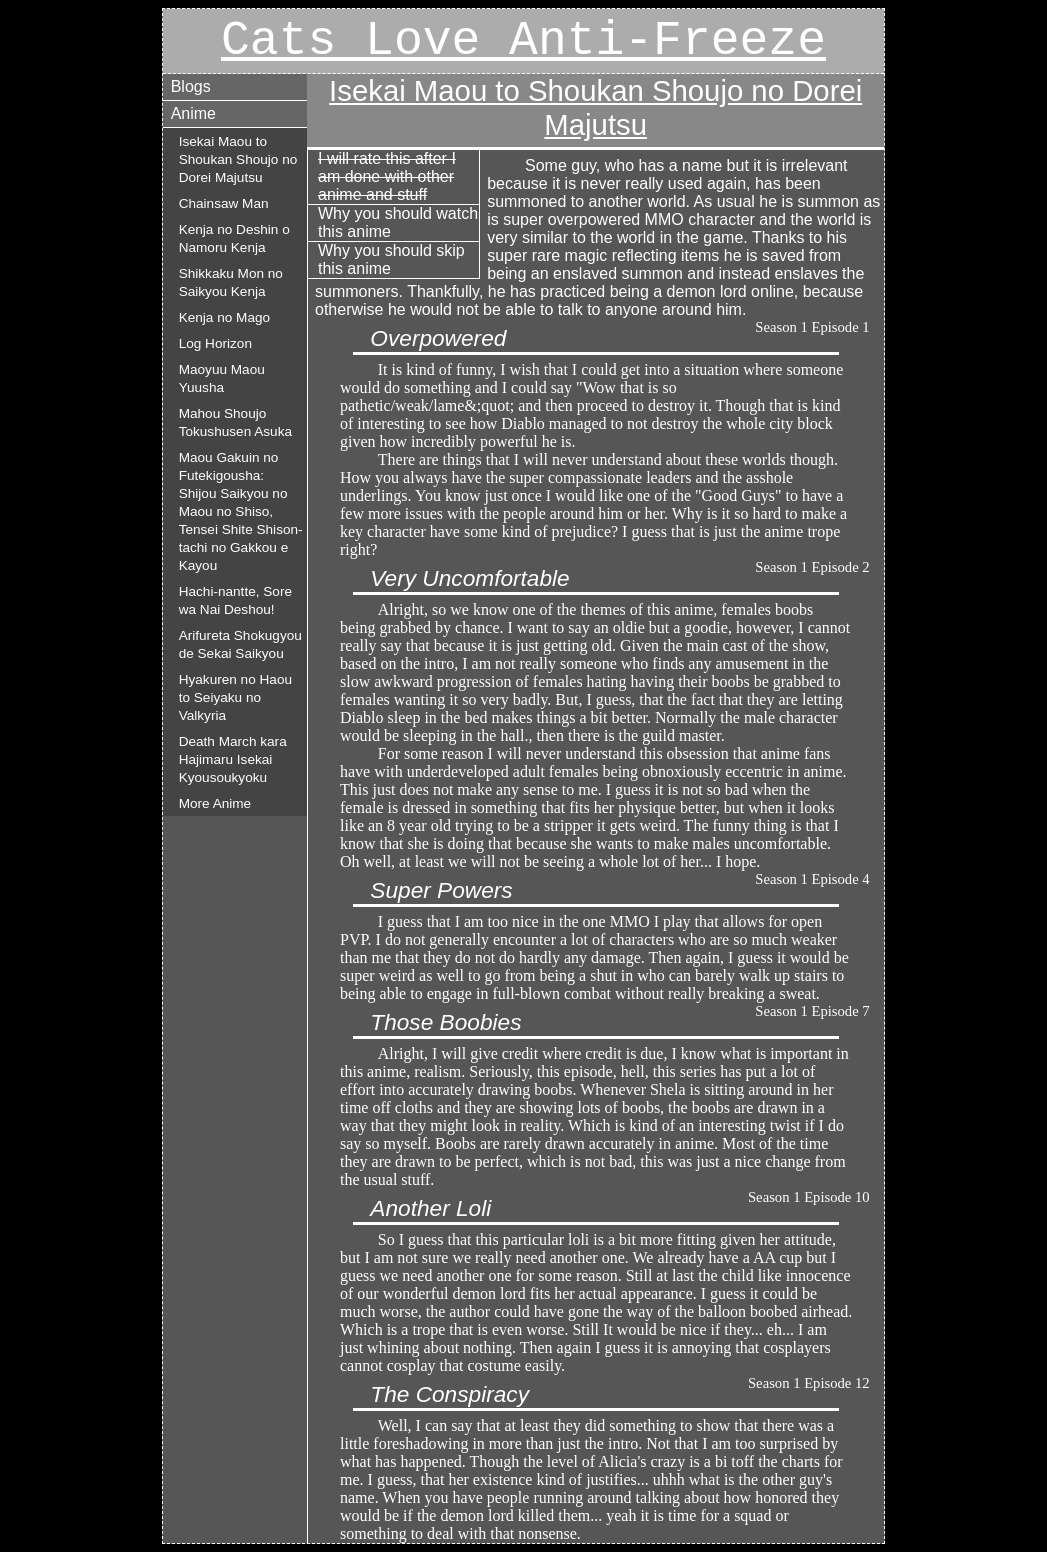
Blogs (191, 86)
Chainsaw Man (224, 203)
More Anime (215, 803)
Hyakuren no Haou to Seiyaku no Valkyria (235, 697)
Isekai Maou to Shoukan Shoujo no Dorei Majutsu (238, 159)
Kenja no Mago (224, 317)
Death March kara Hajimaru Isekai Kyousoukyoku (233, 759)
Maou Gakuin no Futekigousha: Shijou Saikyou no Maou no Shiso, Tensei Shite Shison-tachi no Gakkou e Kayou (241, 511)
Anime (193, 113)
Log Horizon (215, 343)
